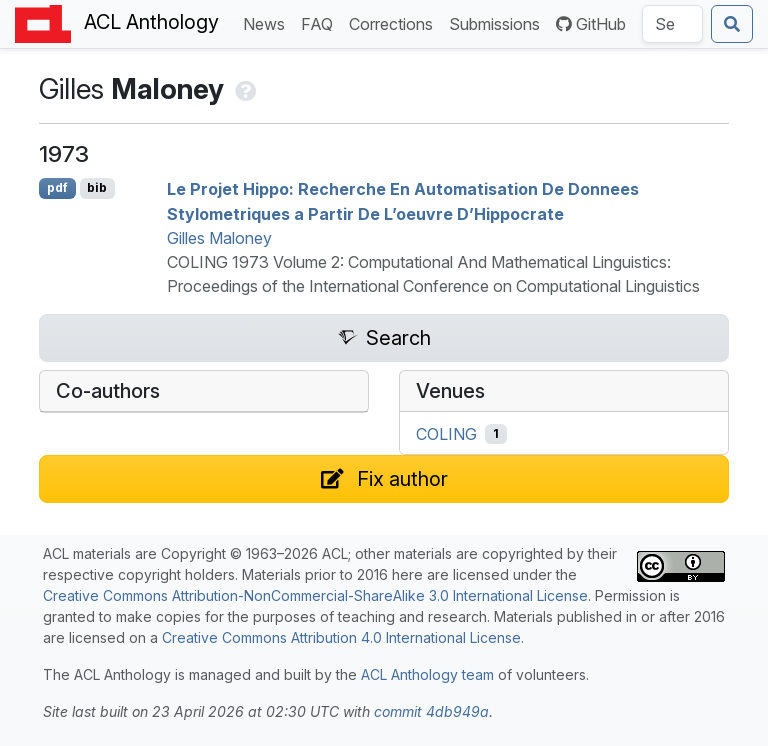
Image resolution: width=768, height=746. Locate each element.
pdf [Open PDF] (57, 187)
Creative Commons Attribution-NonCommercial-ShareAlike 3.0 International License (315, 595)
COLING (446, 434)
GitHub (591, 24)
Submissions (498, 22)
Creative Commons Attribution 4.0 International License (341, 637)
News (268, 22)
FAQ (321, 22)
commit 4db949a (431, 711)
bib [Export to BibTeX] (97, 187)
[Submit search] (732, 24)
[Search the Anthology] (672, 24)
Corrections (395, 22)
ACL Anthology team (427, 674)
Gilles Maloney (219, 238)
